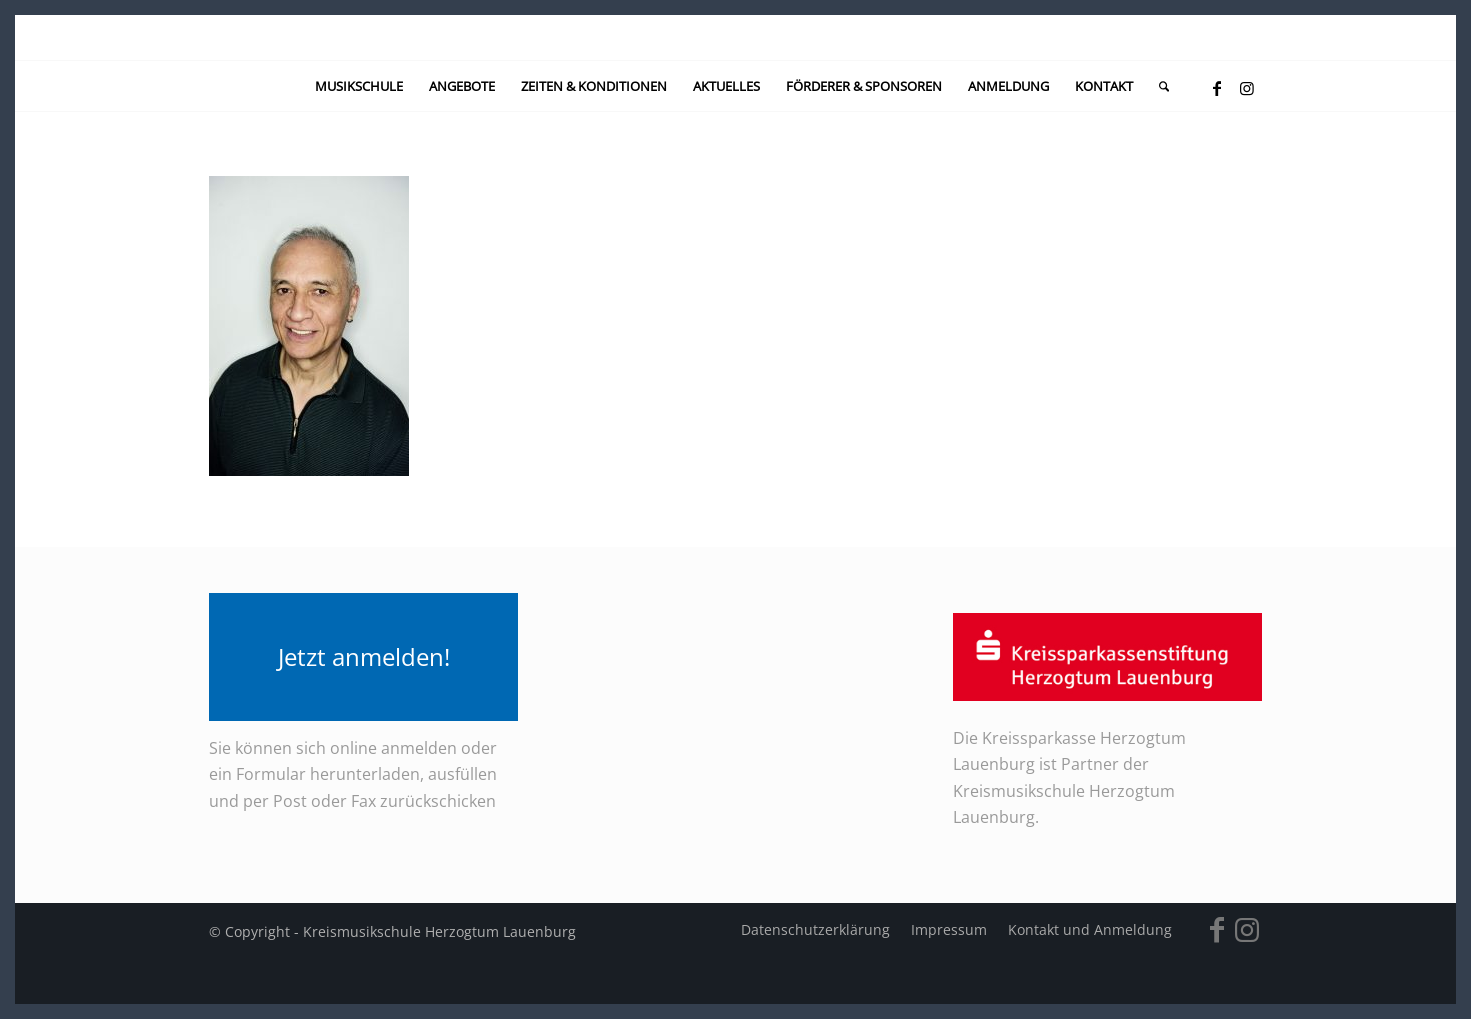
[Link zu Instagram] (1247, 88)
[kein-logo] (735, 37)
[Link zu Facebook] (1217, 88)
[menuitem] (359, 86)
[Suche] (1157, 86)
